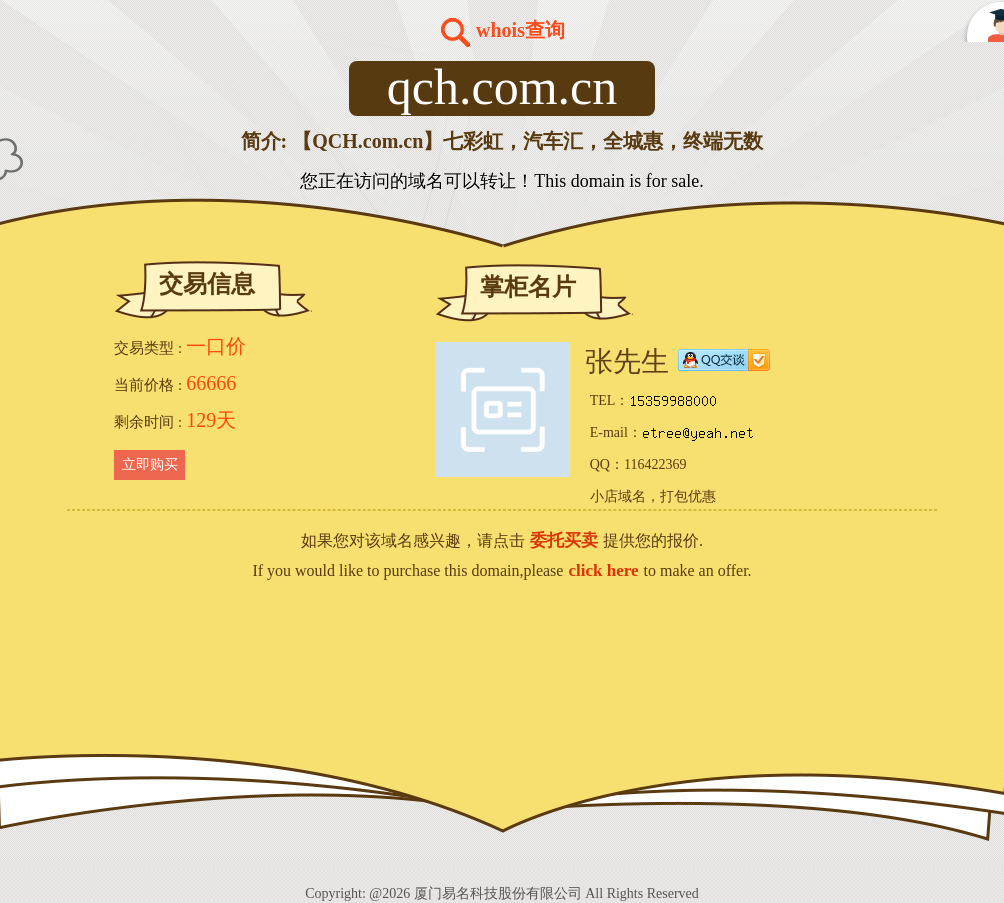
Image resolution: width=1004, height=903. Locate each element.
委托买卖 (564, 540)
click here (603, 570)
